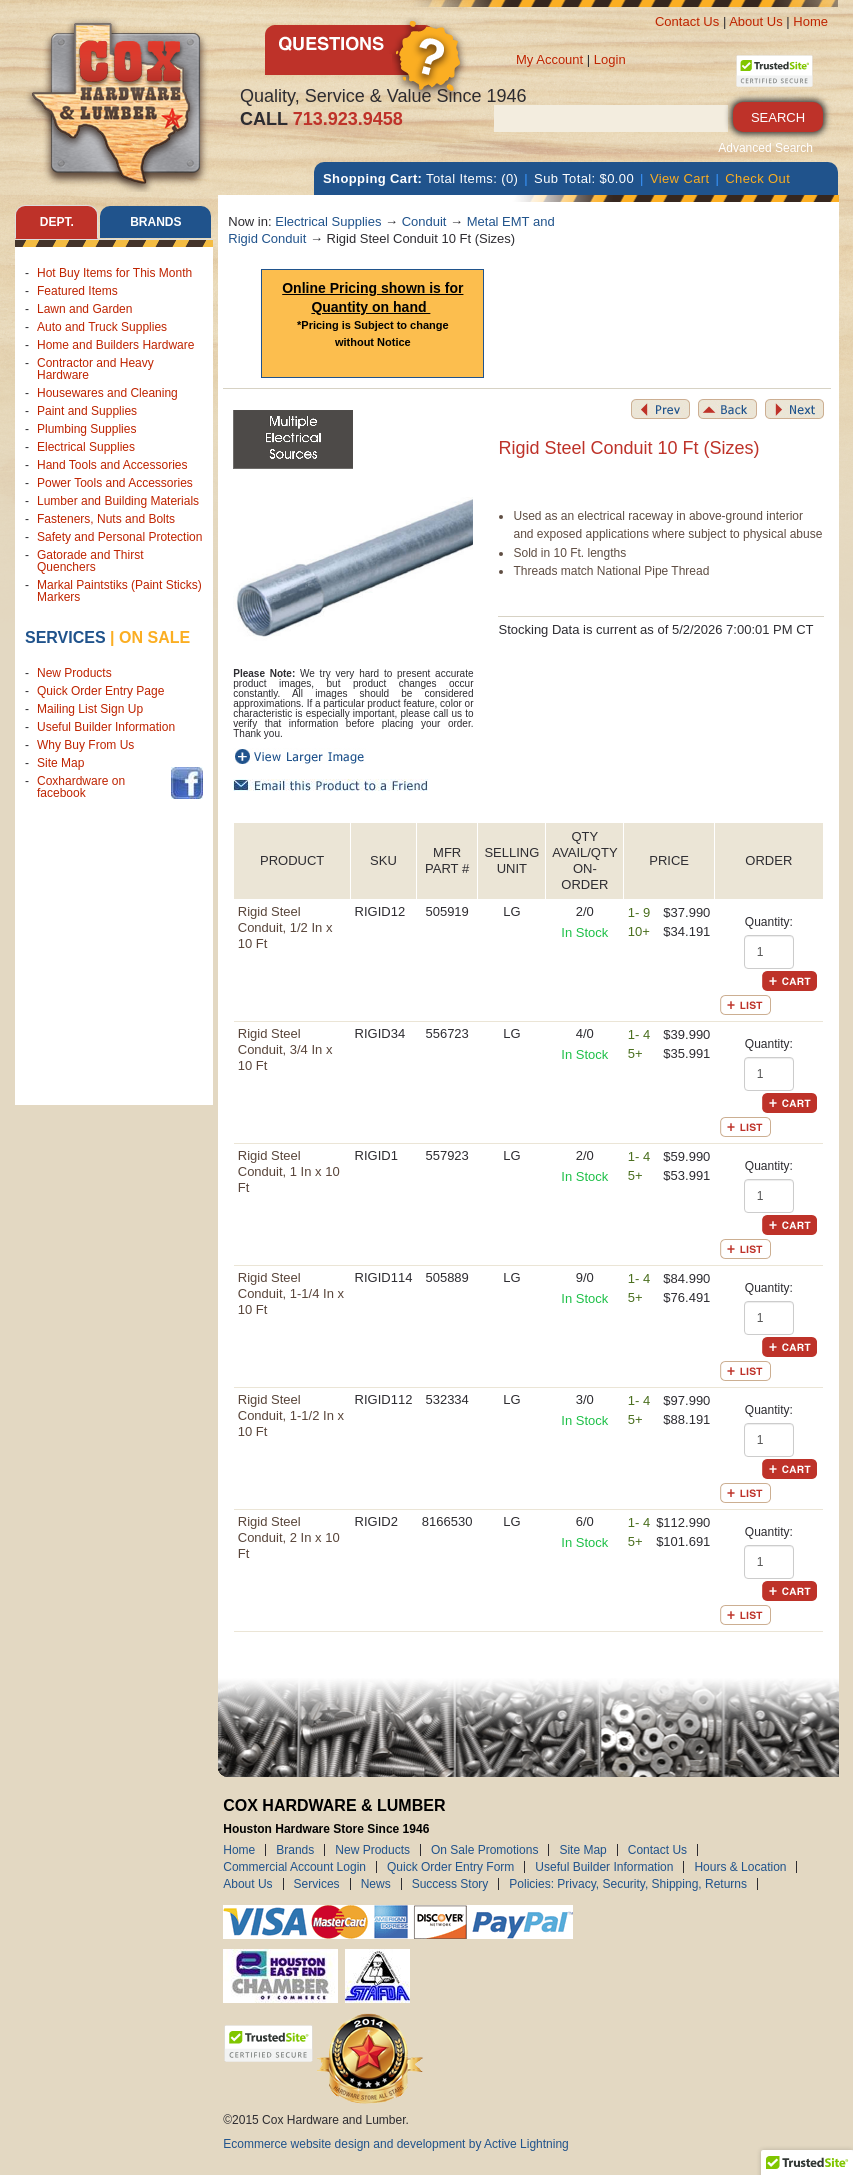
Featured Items (77, 291)
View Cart (680, 178)
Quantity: (769, 922)
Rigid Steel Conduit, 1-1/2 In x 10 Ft (291, 1415)
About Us (755, 21)
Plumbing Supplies (86, 429)
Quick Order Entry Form (450, 1867)
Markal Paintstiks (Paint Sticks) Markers (119, 591)
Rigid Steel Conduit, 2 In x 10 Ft (289, 1537)
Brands (295, 1850)
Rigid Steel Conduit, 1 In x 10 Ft (289, 1171)
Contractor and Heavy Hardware (95, 369)
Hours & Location (740, 1867)
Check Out (757, 178)
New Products (74, 673)
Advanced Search (765, 148)
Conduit (424, 221)
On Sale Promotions (484, 1850)
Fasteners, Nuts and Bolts (106, 519)
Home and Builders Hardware (115, 345)
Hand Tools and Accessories (112, 465)
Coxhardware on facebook (81, 787)
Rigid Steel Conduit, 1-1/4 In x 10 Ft (291, 1293)
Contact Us (687, 21)
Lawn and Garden (84, 309)
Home (810, 21)
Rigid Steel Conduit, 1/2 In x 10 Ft (285, 927)
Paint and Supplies (87, 411)
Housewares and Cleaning (107, 393)
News (376, 1884)
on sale (154, 637)
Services (65, 637)
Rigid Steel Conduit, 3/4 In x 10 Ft (285, 1049)
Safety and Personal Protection (119, 537)
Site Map (60, 763)
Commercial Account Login (294, 1867)
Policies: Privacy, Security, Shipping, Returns (628, 1884)
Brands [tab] (155, 222)
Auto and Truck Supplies (102, 327)
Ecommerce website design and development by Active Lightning (396, 2144)
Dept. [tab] (57, 222)
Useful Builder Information (106, 727)
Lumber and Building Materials (118, 501)
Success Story (450, 1884)
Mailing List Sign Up (90, 709)
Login (610, 59)
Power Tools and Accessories (115, 483)
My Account (549, 59)
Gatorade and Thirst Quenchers (90, 561)
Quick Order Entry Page (100, 691)
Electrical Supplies (86, 447)
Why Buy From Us (85, 745)
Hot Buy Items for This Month (114, 273)
